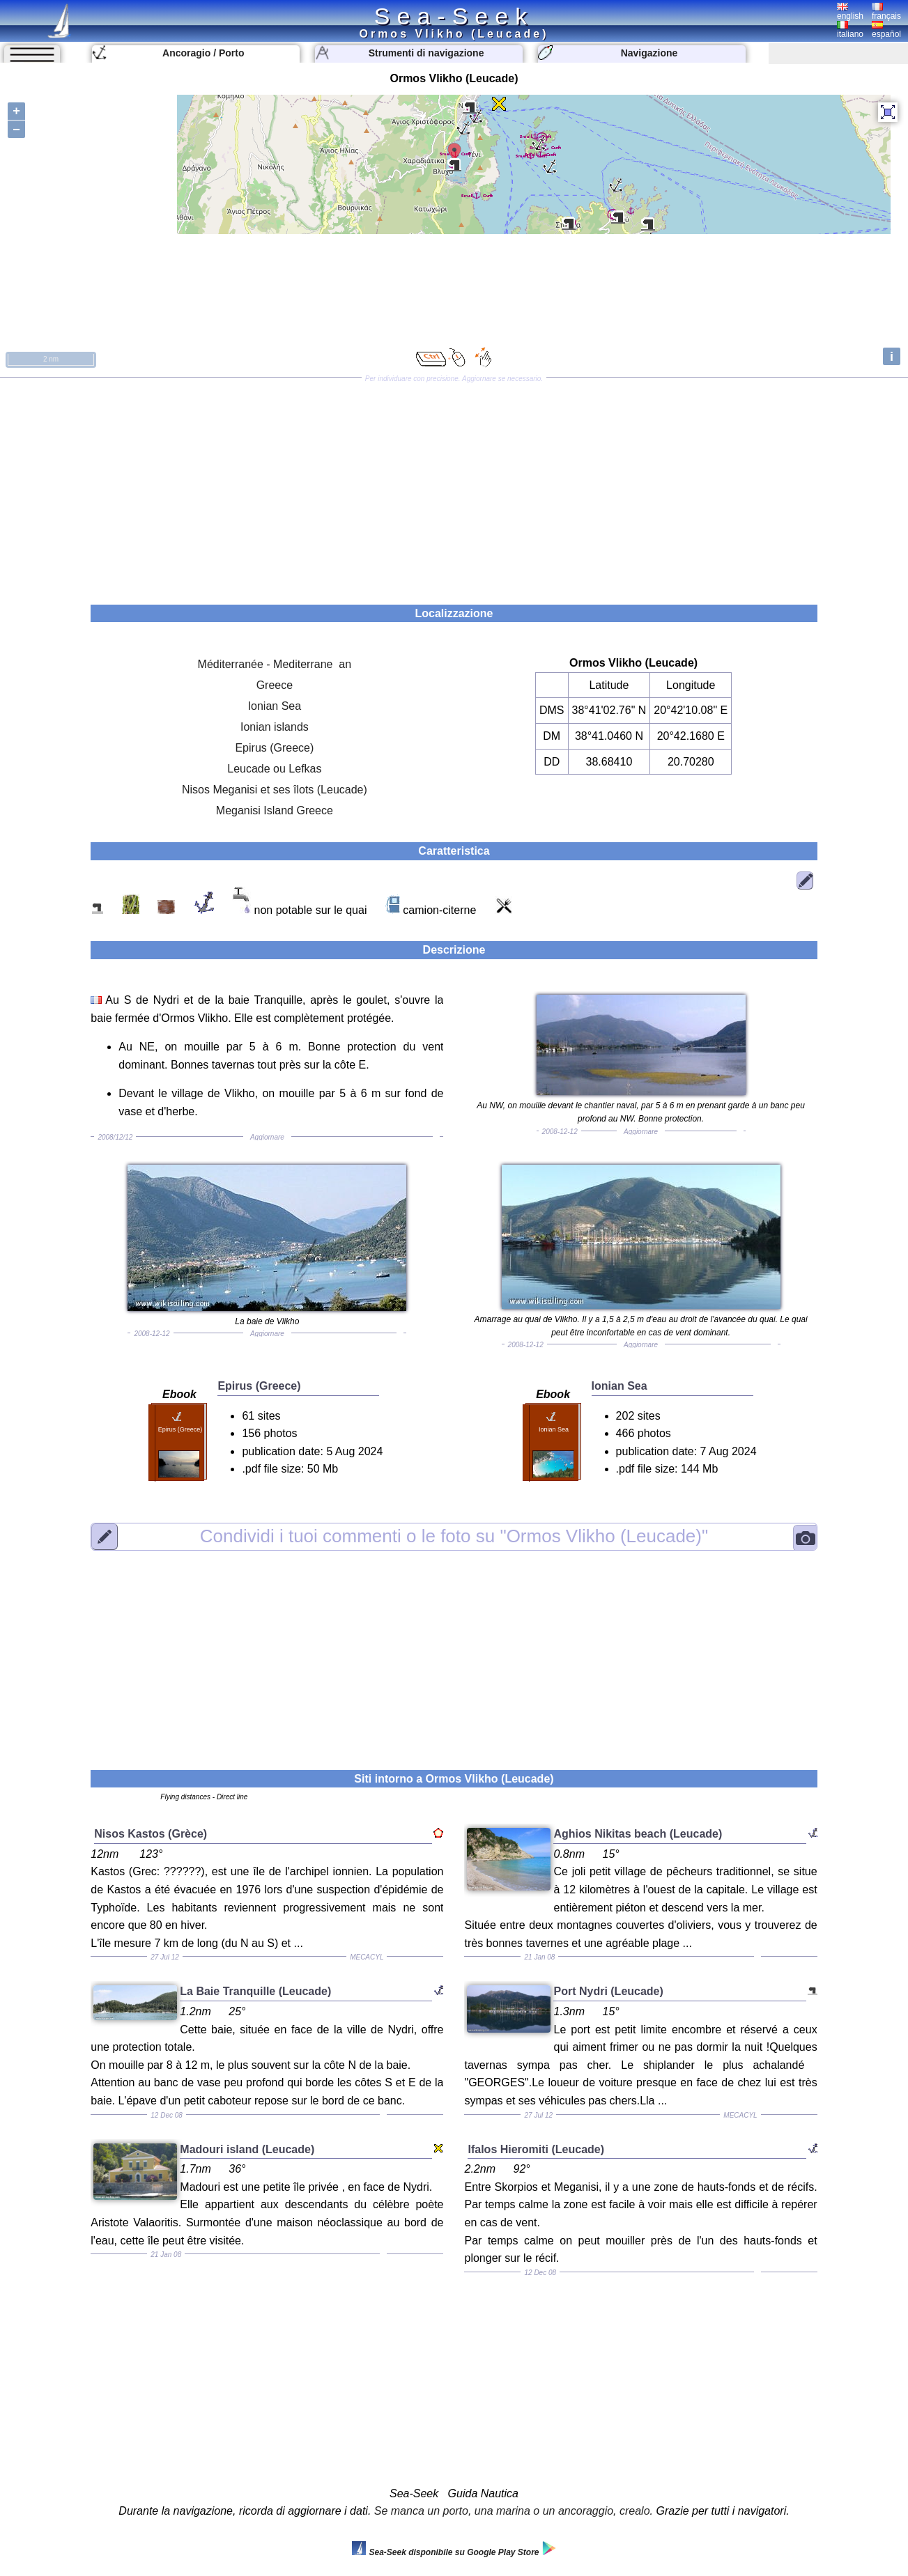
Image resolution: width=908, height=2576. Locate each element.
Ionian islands (274, 727)
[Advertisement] (454, 486)
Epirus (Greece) (274, 748)
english (850, 12)
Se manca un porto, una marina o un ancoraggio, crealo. (513, 2511)
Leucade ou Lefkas (274, 769)
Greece (274, 685)
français (886, 12)
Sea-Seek (454, 16)
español (886, 30)
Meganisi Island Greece (274, 810)
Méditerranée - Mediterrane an (275, 664)
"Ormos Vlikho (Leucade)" (454, 1536)
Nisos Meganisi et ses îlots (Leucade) (274, 790)
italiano (850, 30)
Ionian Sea (275, 706)
